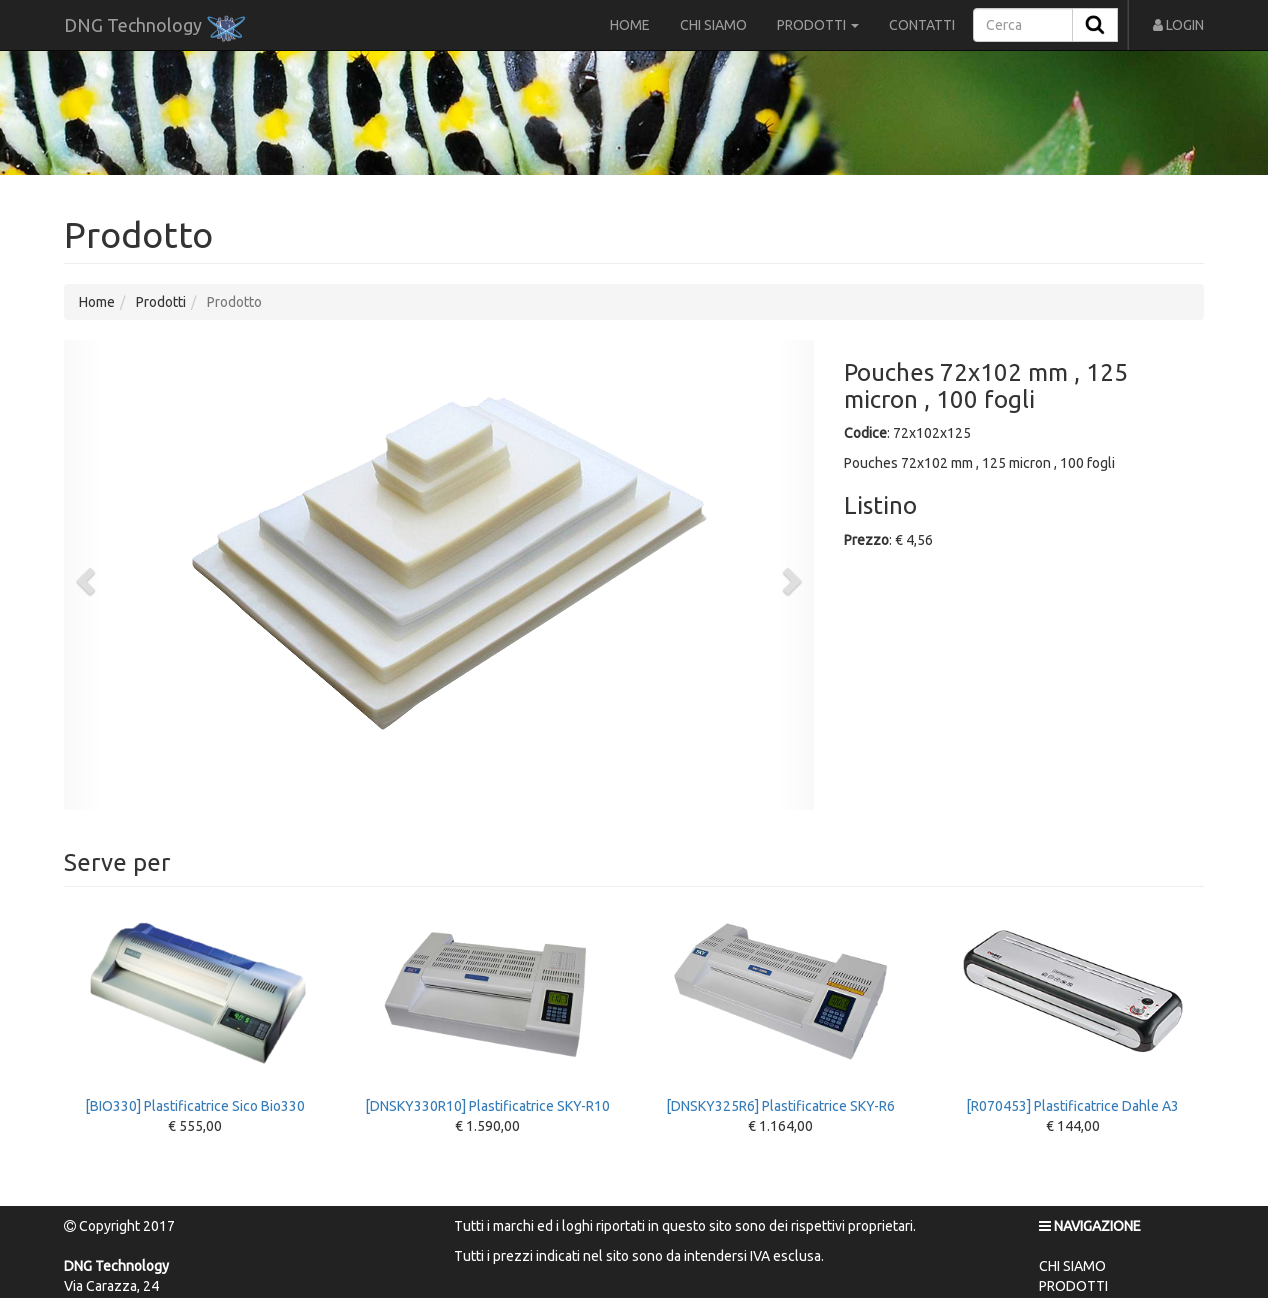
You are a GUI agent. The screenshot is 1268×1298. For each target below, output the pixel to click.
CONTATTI (922, 25)
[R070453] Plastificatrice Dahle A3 (1073, 1010)
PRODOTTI (818, 25)
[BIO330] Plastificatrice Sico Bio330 (195, 1010)
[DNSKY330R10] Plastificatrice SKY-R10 (488, 1010)
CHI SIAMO (713, 25)
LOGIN (1178, 25)
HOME (630, 25)
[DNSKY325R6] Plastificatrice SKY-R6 (780, 1010)
